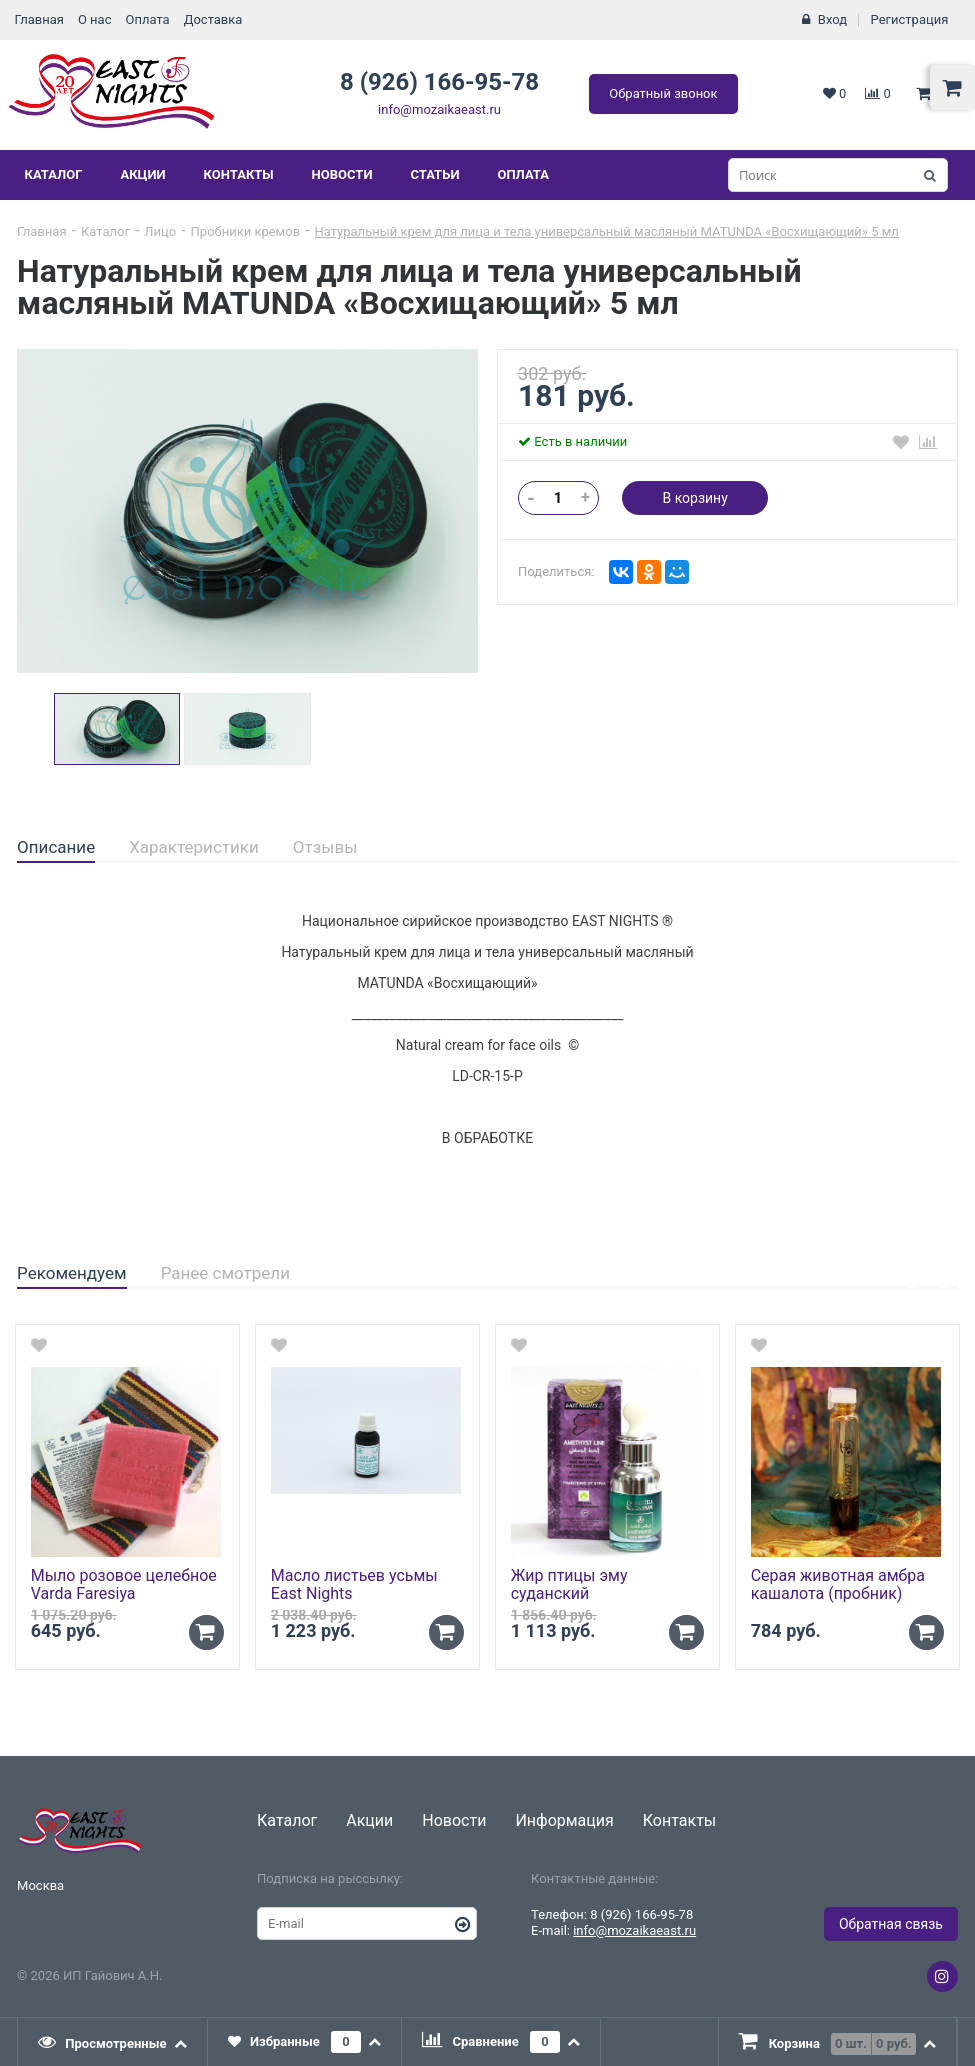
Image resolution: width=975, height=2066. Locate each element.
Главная (39, 19)
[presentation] (113, 2042)
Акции (142, 174)
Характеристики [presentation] (194, 847)
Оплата (147, 19)
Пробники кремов (246, 231)
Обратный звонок (663, 93)
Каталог (54, 174)
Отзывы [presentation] (325, 847)
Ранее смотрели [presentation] (225, 1273)
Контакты (239, 174)
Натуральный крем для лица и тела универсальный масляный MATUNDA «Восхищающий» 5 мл (607, 231)
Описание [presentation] (56, 847)
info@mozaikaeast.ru (439, 109)
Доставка (213, 19)
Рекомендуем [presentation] (72, 1273)
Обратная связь (891, 1924)
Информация (564, 1820)
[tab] (56, 848)
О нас (95, 19)
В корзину (694, 498)
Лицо (160, 231)
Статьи (434, 174)
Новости (342, 174)
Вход (832, 19)
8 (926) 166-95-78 (439, 82)
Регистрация (910, 19)
